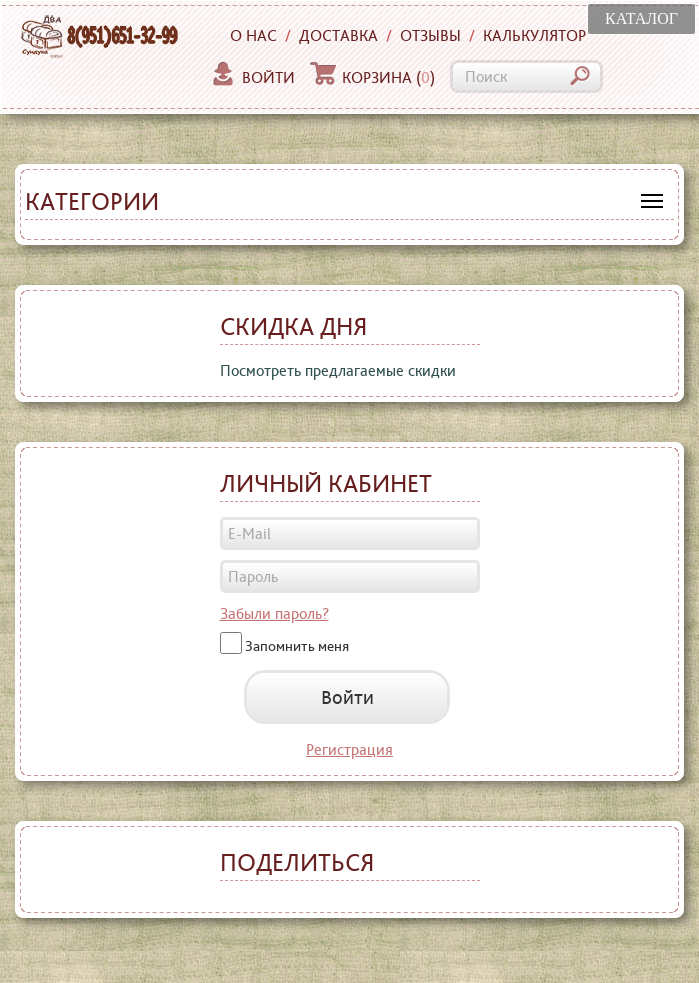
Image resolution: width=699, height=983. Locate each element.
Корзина (372, 77)
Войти (252, 77)
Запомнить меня (297, 645)
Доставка (338, 35)
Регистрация (349, 749)
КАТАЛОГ (641, 18)
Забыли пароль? (274, 613)
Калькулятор (534, 35)
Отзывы (430, 35)
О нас (253, 35)
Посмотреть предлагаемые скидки (338, 370)
